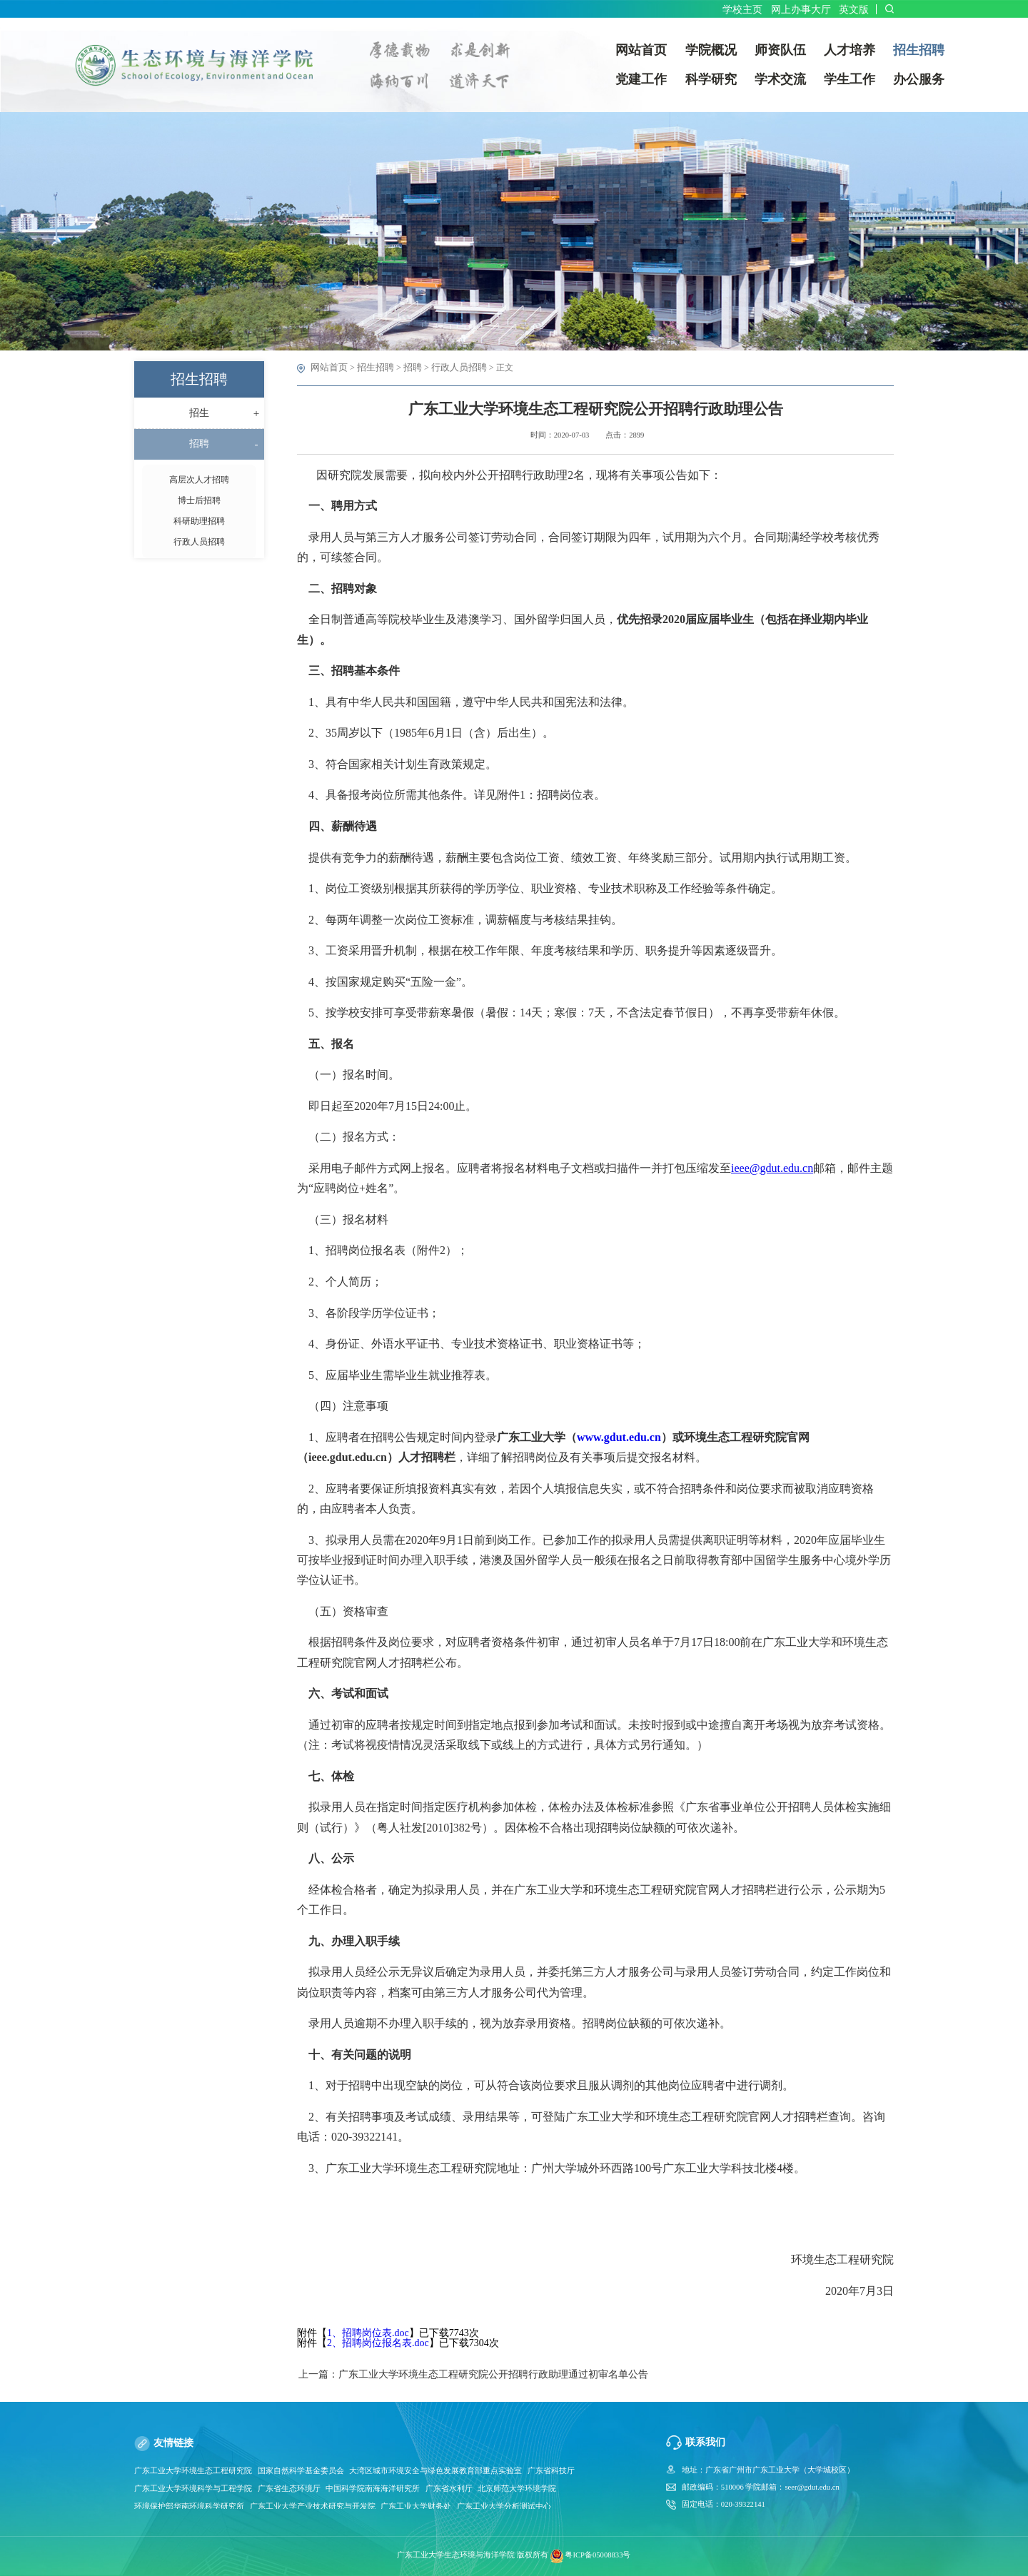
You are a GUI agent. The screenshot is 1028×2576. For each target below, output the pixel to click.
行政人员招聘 (449, 368)
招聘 (406, 368)
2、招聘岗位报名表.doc (378, 2342)
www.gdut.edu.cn (619, 1436)
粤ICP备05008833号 (597, 2556)
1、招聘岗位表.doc (368, 2332)
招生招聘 (371, 368)
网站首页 (328, 368)
